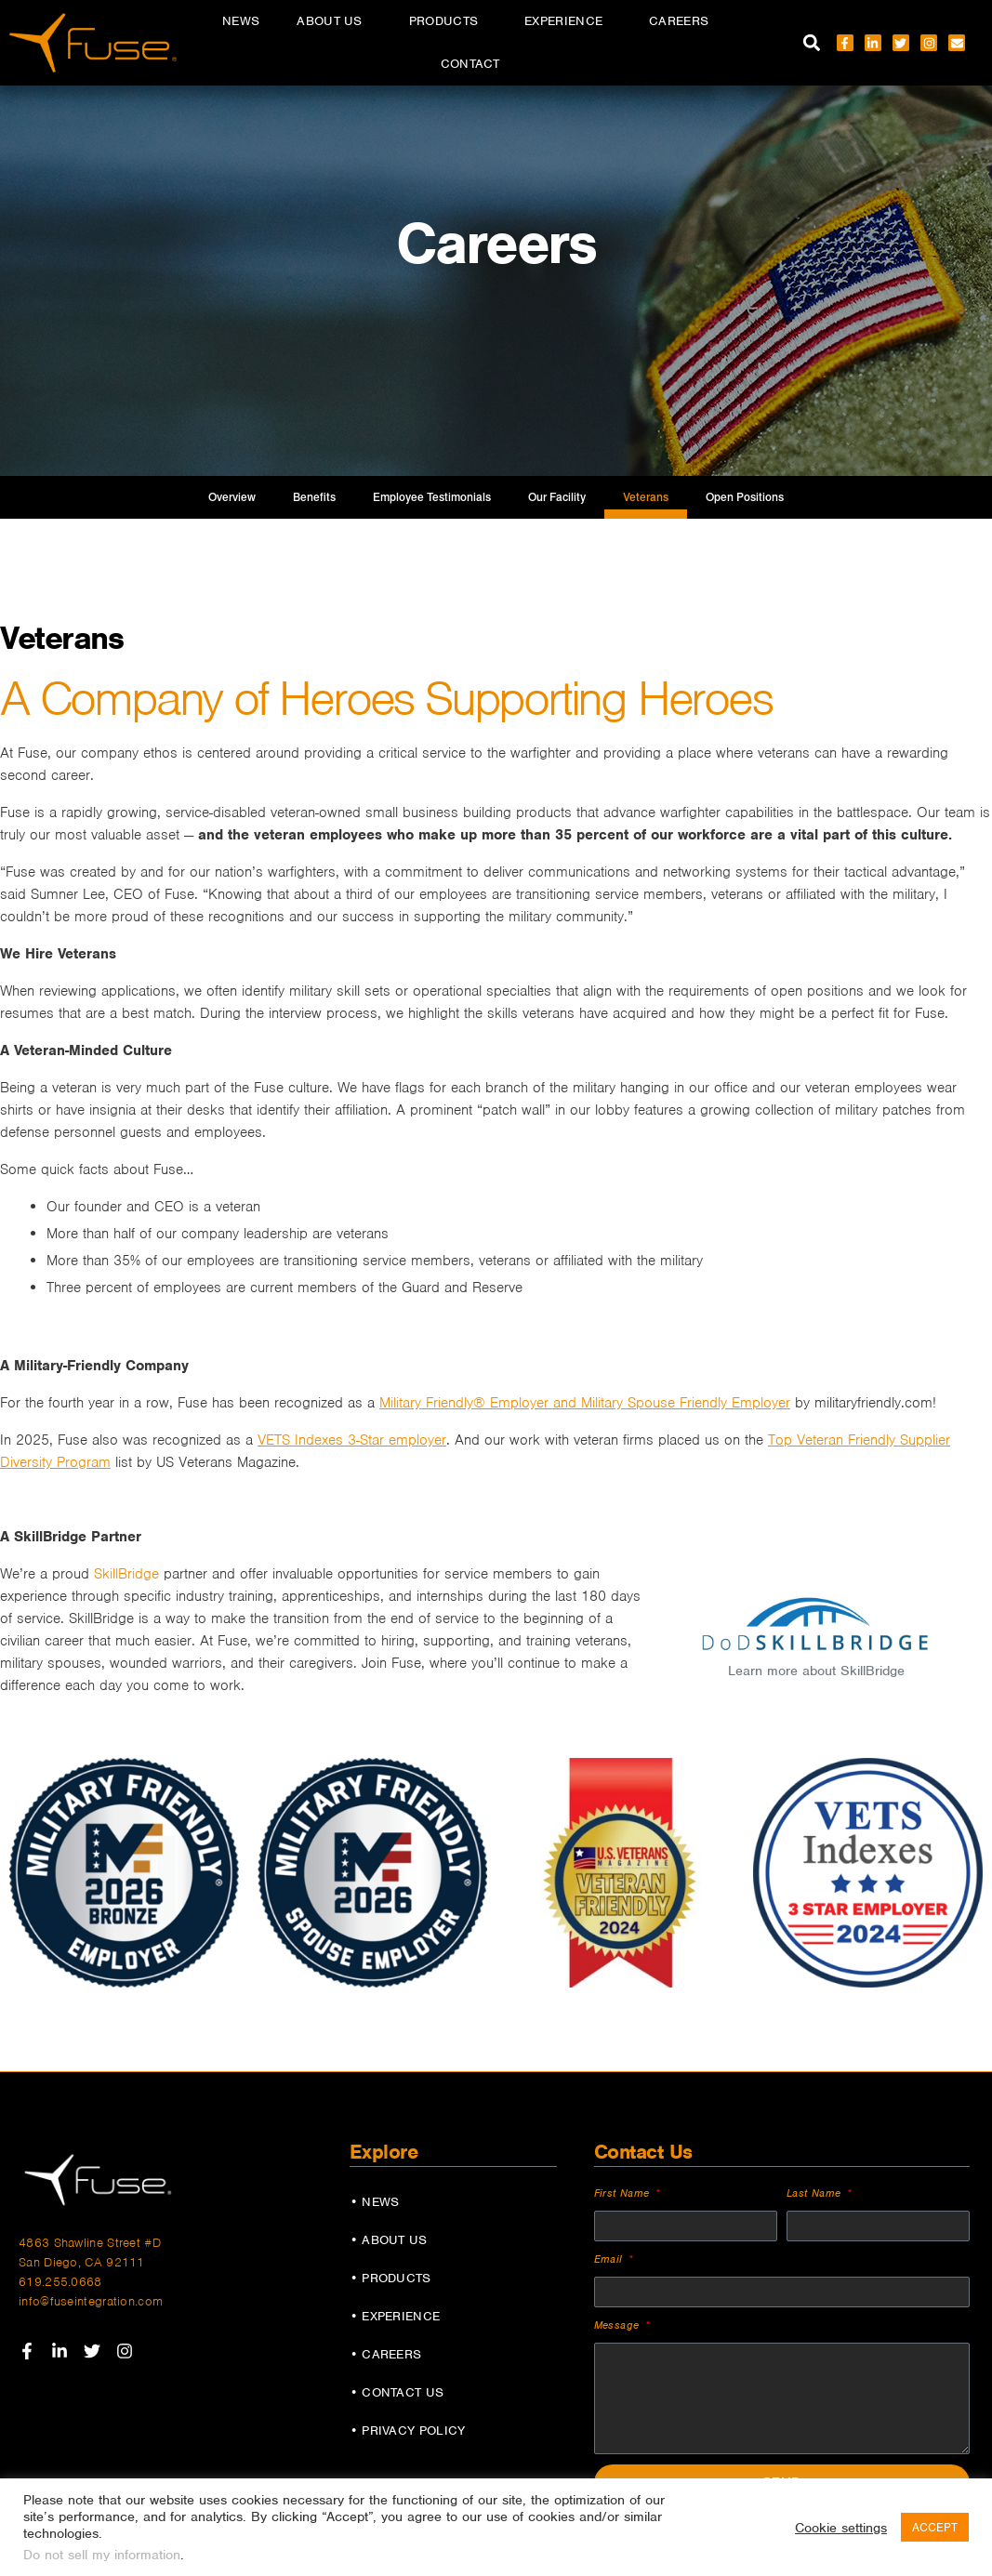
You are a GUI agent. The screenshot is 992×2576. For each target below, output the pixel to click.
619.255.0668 (60, 2282)
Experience (568, 21)
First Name (624, 2193)
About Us (334, 21)
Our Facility (557, 497)
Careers (683, 21)
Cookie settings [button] (841, 2527)
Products (448, 21)
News (240, 21)
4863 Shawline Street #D (90, 2243)
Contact (470, 64)
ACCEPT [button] (935, 2527)
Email (610, 2259)
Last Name (816, 2193)
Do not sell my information (101, 2554)
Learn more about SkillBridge (816, 1670)
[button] (812, 43)
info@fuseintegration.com (91, 2301)
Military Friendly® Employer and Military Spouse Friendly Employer (584, 1403)
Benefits (314, 497)
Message (618, 2325)
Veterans (645, 497)
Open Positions (745, 497)
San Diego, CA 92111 (82, 2262)
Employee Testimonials (432, 497)
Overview (232, 497)
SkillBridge (126, 1574)
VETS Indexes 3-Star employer (352, 1440)
